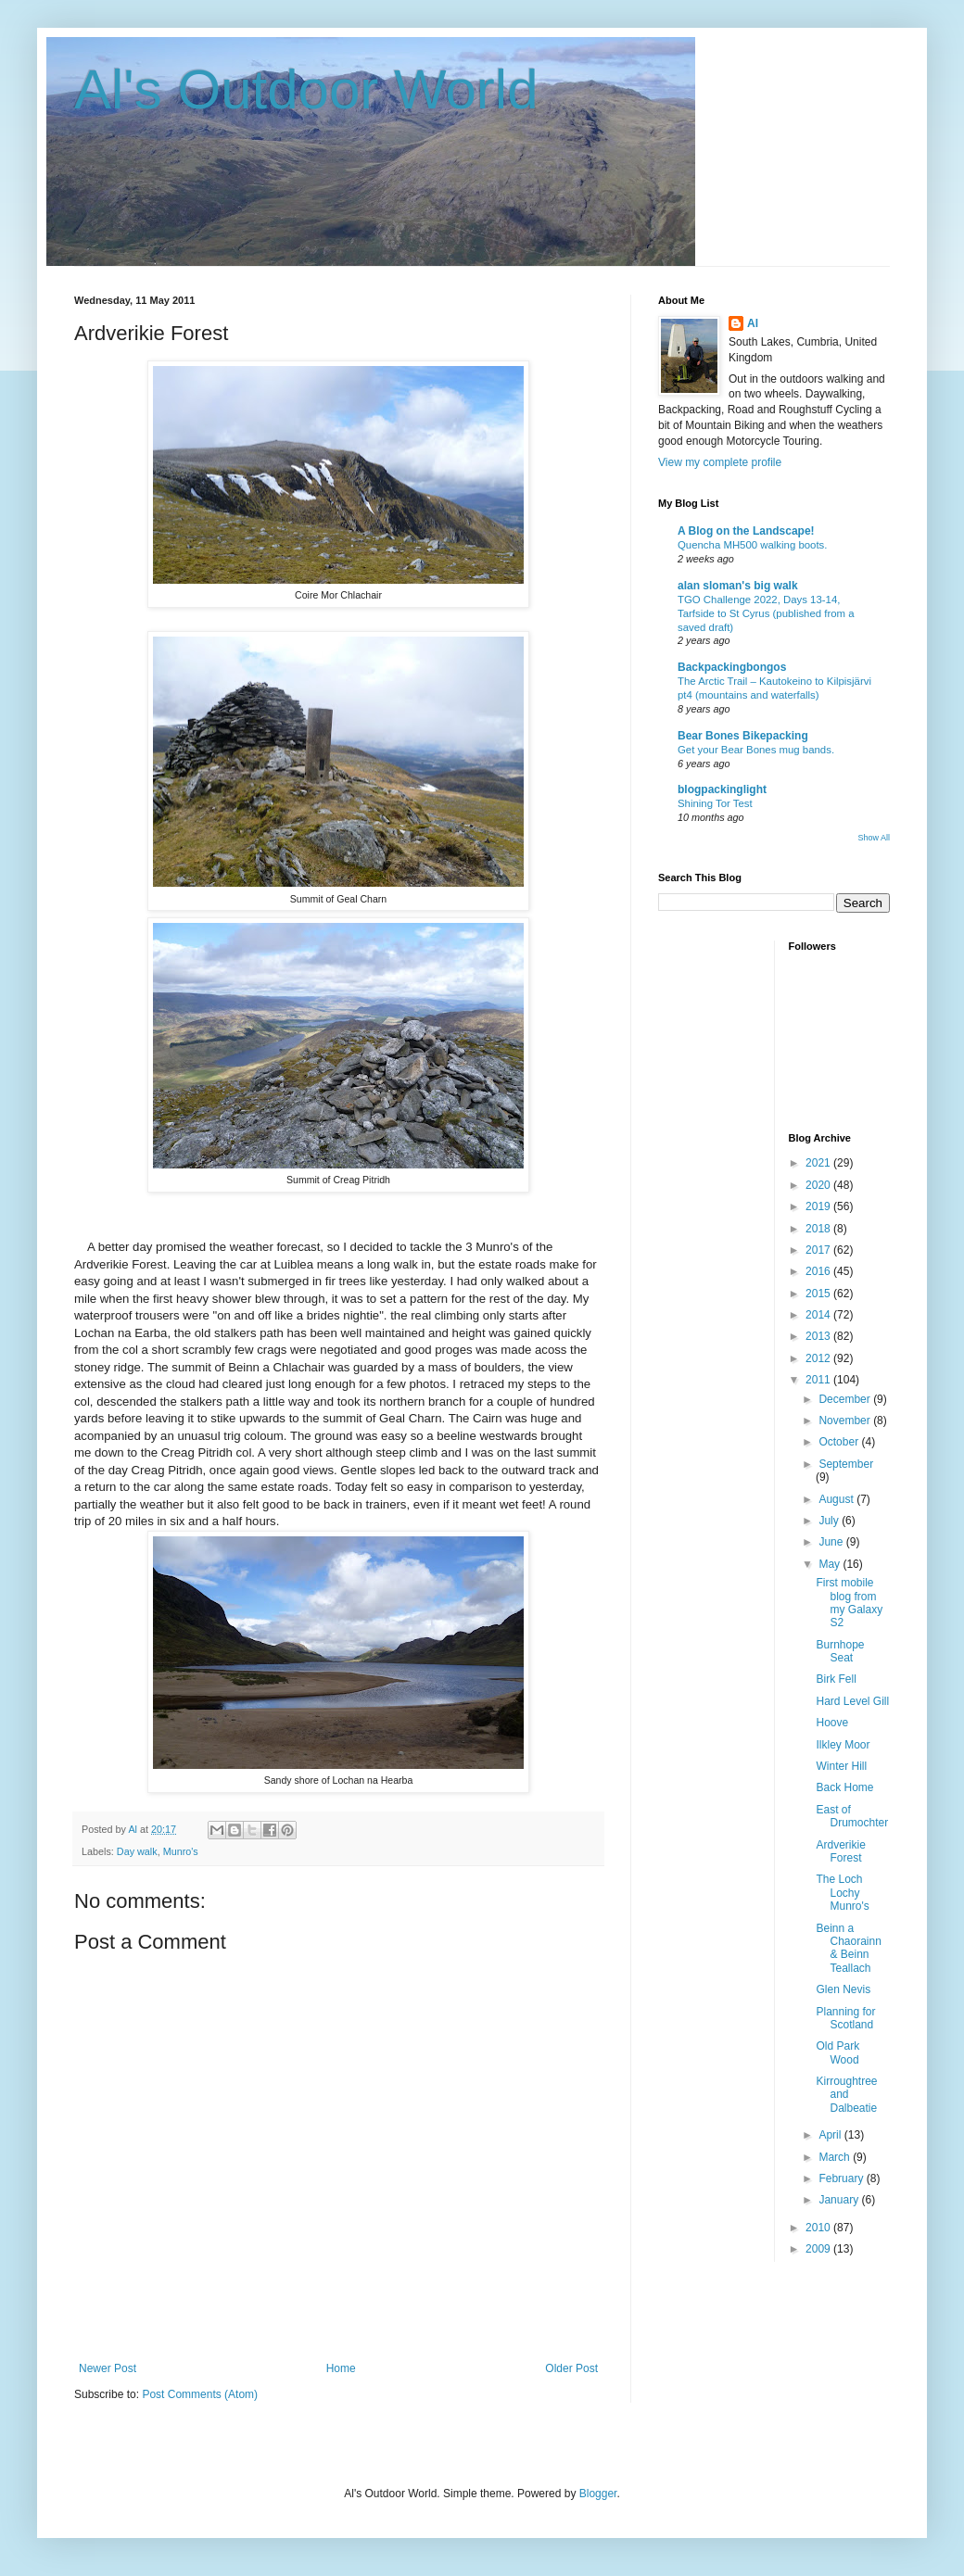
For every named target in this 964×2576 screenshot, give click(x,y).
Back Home (844, 1787)
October (839, 1441)
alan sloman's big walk (738, 585)
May (830, 1564)
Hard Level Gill (852, 1701)
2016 (819, 1271)
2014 (819, 1314)
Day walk (137, 1851)
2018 (819, 1228)
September (845, 1464)
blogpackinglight (722, 789)
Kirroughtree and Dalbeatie (846, 2095)
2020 (819, 1185)
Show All (873, 837)
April (831, 2134)
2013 (819, 1336)
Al (752, 323)
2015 (819, 1293)
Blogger (598, 2493)
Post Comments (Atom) (200, 2394)
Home (341, 2368)
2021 (819, 1162)
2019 (819, 1206)
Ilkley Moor (842, 1744)
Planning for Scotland (845, 2018)
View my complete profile (719, 462)
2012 (819, 1358)
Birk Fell (836, 1679)
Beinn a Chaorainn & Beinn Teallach (848, 1948)
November (845, 1420)
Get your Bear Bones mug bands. (756, 749)
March (835, 2157)
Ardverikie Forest (840, 1851)
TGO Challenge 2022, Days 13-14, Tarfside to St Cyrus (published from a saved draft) (766, 613)
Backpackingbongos (732, 667)
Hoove (832, 1722)
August (837, 1499)
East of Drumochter (852, 1816)
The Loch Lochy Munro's (842, 1893)
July (830, 1520)
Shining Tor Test (715, 803)
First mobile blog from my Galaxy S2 (849, 1602)
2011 (819, 1379)
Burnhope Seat (840, 1651)
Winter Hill (841, 1766)
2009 (819, 2248)
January (839, 2199)
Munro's (180, 1851)
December (845, 1399)
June (831, 1541)
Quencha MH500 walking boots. (752, 544)
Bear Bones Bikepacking (743, 735)
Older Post (571, 2368)
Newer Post (107, 2368)
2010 (819, 2227)
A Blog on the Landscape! (746, 530)
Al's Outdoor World (306, 89)
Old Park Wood (837, 2052)
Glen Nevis (843, 1989)
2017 (819, 1250)
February (842, 2178)
